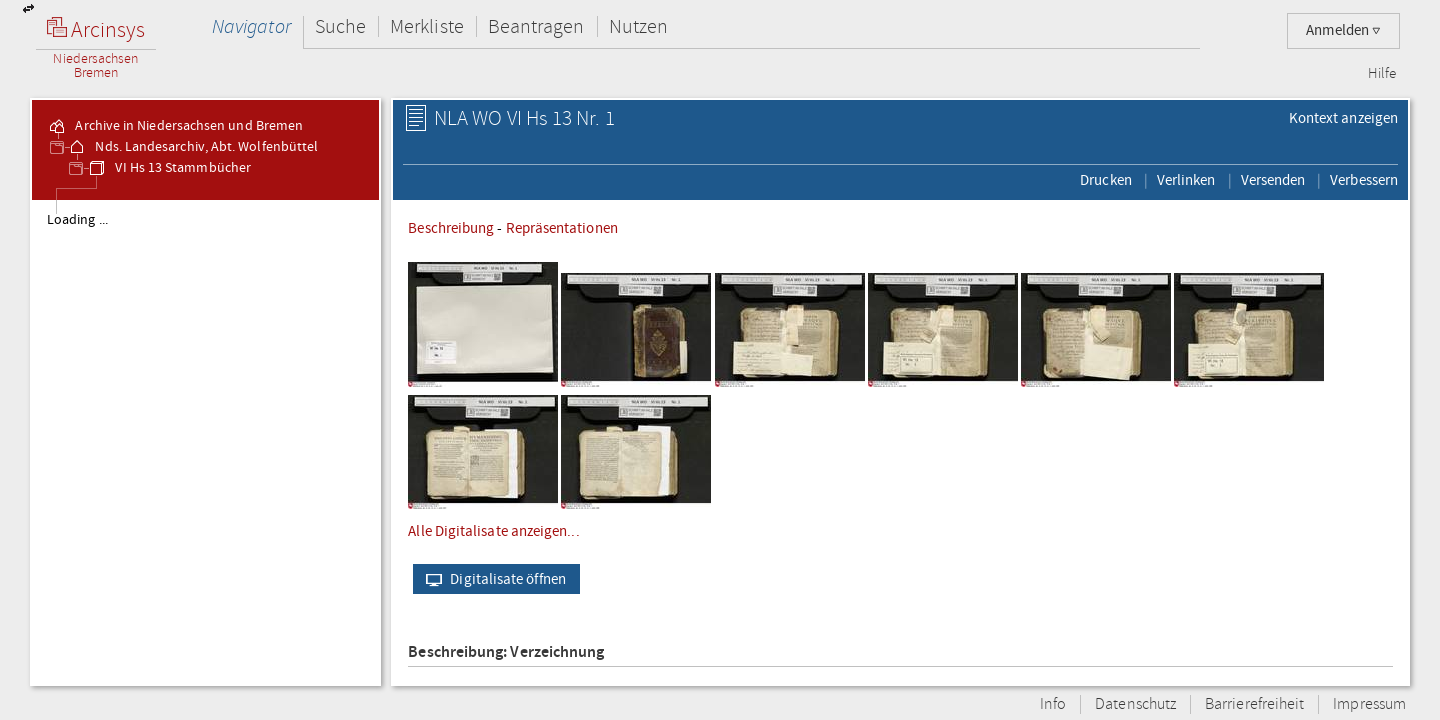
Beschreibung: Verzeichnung (506, 652)
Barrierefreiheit (1254, 704)
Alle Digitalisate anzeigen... (493, 531)
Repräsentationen (562, 228)
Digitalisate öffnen (491, 579)
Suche (340, 26)
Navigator (251, 26)
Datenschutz (1135, 704)
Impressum (1369, 704)
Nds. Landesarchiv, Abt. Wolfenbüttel (192, 147)
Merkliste (427, 26)
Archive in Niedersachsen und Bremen (175, 126)
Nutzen (638, 26)
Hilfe (1382, 74)
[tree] (205, 442)
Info (1053, 704)
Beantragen (536, 26)
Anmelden (1343, 30)
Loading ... (77, 220)
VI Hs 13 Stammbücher (169, 168)
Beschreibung (451, 228)
